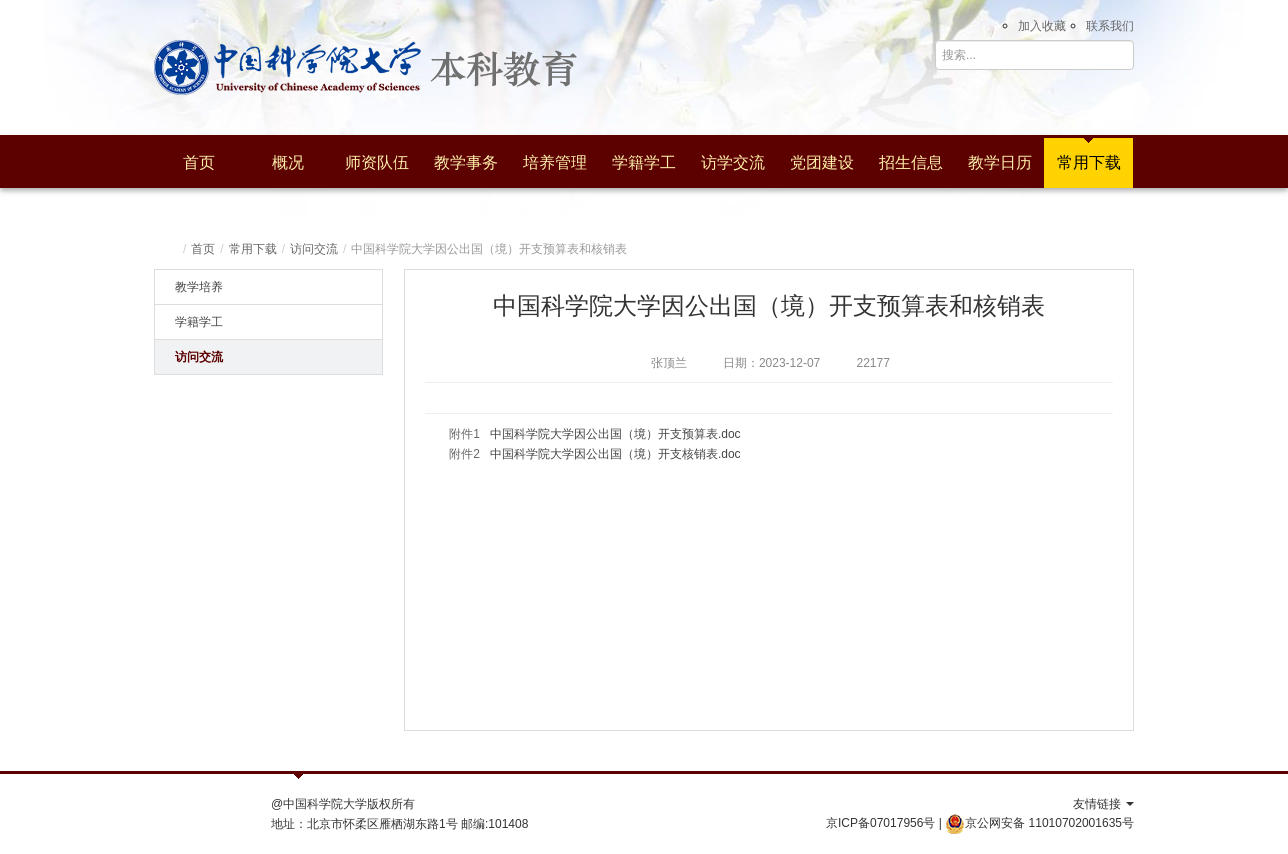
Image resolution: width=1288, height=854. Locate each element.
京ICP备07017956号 (880, 823)
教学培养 (199, 287)
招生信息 (911, 162)
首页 (199, 162)
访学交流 (733, 162)
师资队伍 (377, 162)
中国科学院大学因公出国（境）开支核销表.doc (615, 454)
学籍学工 (644, 162)
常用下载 (1089, 162)
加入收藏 (1042, 26)
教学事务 (466, 162)
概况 (288, 162)
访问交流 (314, 249)
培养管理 (555, 162)
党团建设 (822, 162)
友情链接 (1103, 804)
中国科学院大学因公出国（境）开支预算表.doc (615, 434)
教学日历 (1000, 162)
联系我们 (1110, 26)
